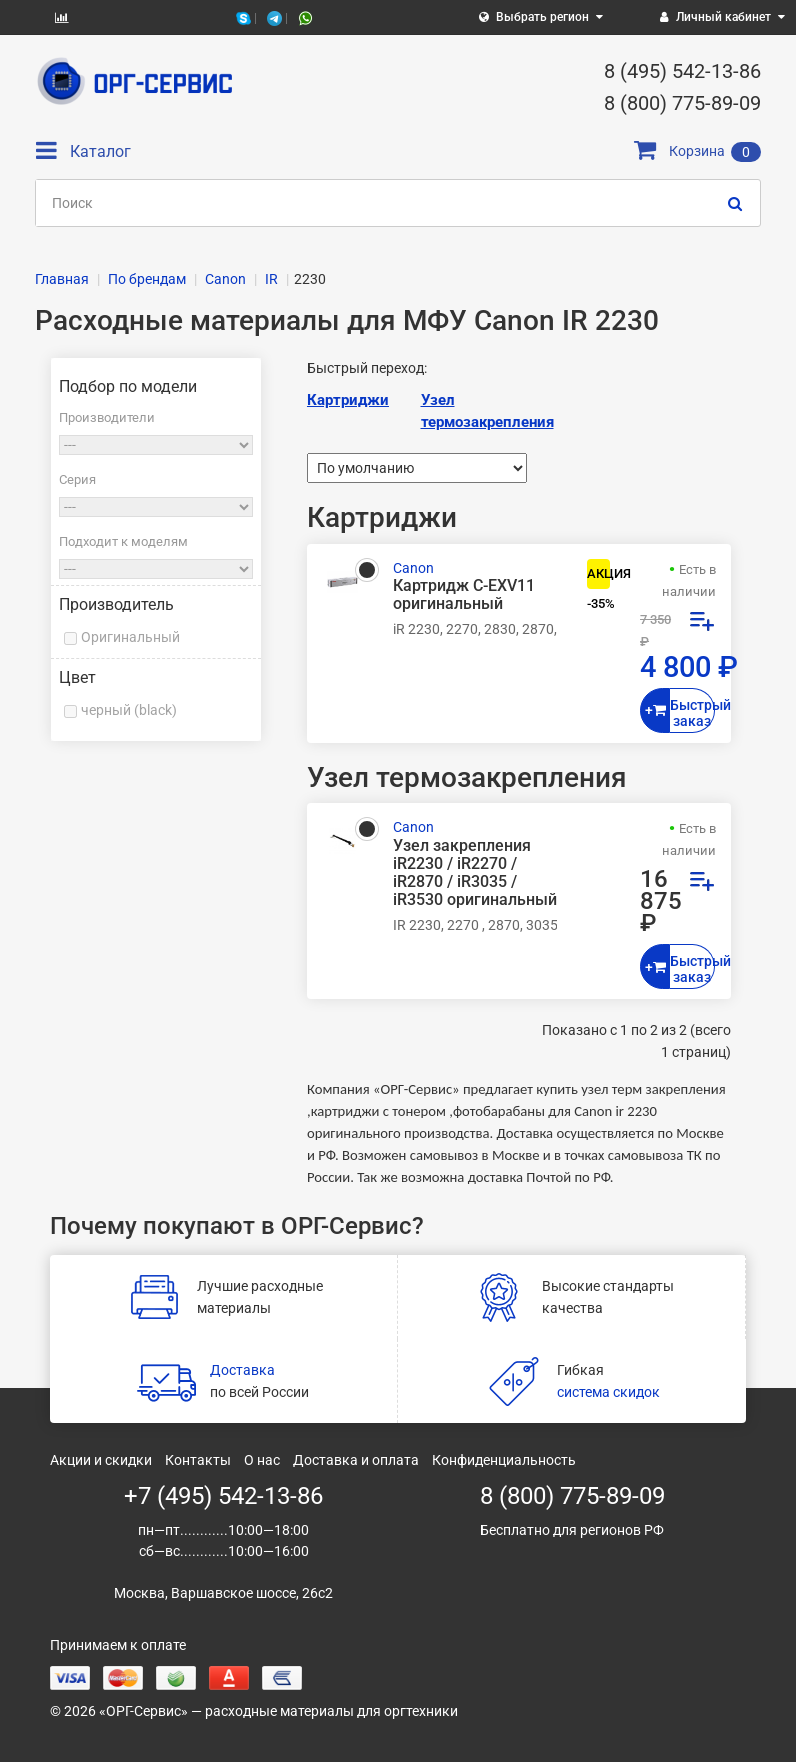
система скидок (608, 1392)
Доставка (242, 1370)
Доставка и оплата (356, 1460)
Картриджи (348, 400)
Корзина (697, 151)
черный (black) (129, 710)
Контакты (198, 1460)
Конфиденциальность (504, 1460)
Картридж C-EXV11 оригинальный (464, 595)
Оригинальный (130, 637)
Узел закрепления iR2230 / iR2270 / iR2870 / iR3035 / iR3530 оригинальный (475, 873)
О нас (262, 1460)
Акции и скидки (101, 1460)
